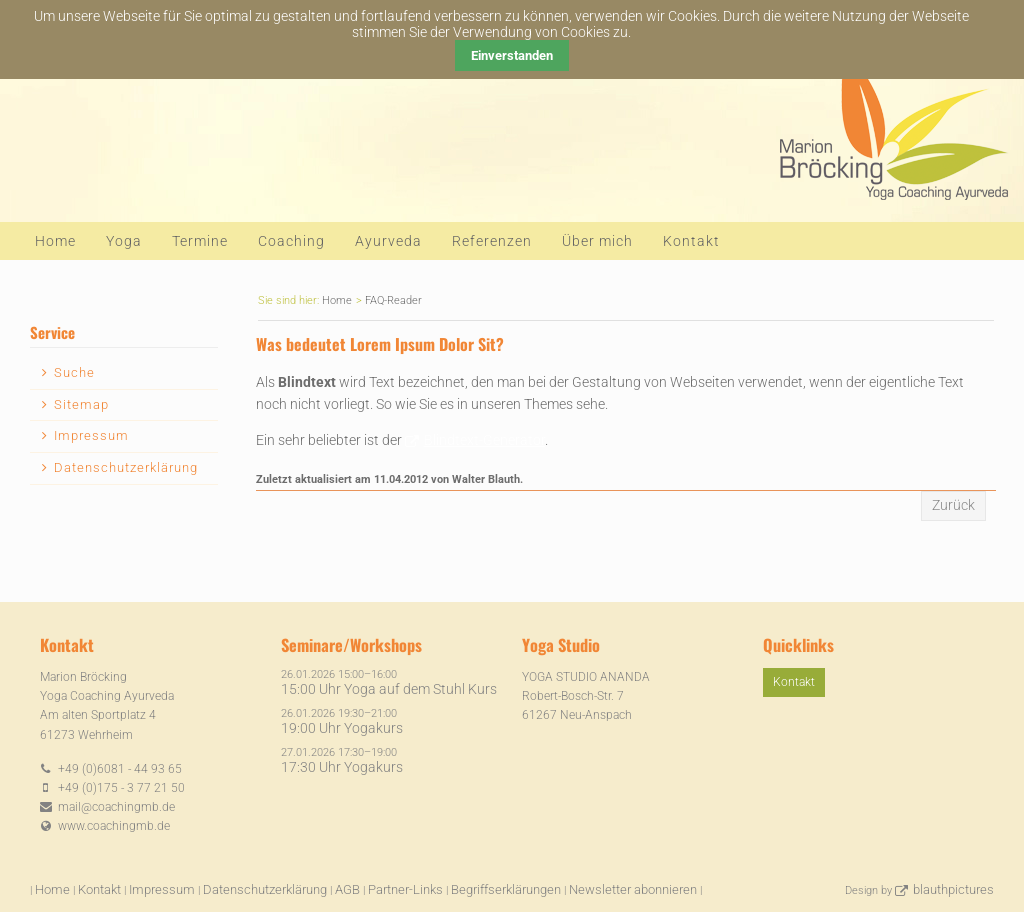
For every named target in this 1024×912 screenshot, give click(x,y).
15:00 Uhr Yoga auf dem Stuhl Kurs (389, 689)
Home (55, 241)
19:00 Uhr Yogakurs (342, 728)
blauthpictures (953, 889)
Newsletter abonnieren (633, 889)
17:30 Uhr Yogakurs (342, 767)
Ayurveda (388, 241)
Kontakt (691, 241)
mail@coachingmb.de (116, 807)
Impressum (91, 435)
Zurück (953, 505)
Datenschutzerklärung (126, 467)
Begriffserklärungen (506, 889)
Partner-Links (405, 889)
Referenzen (492, 241)
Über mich (597, 241)
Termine (200, 241)
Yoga (124, 241)
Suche (74, 372)
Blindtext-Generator (484, 440)
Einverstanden (512, 55)
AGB (347, 889)
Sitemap (81, 404)
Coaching (291, 241)
